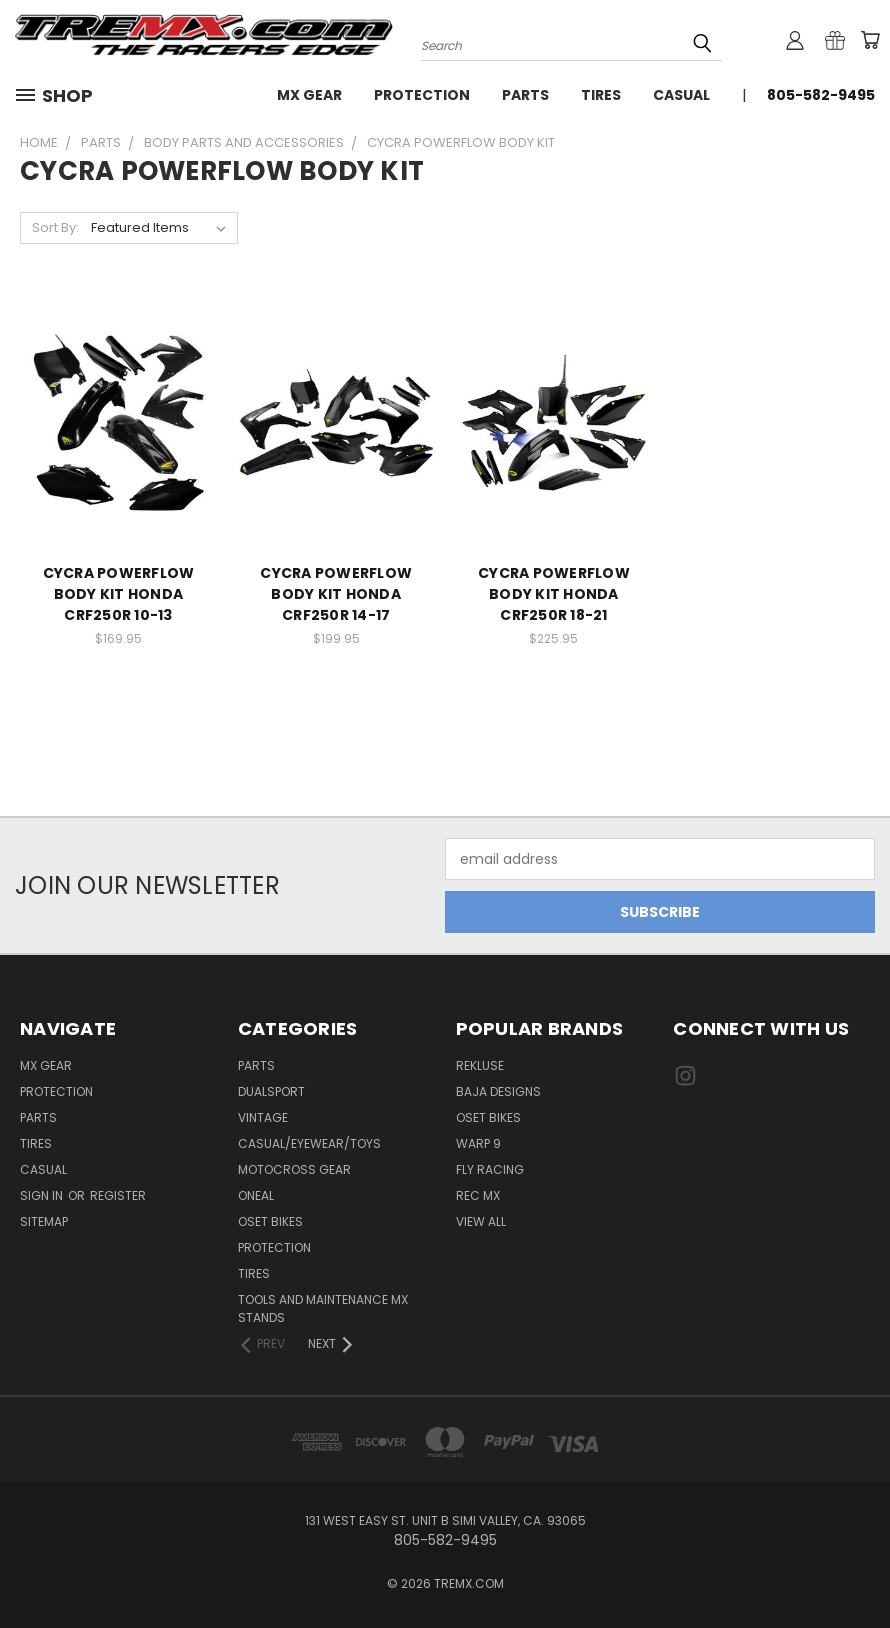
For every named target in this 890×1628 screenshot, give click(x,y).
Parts (525, 95)
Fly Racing (490, 1169)
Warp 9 (478, 1143)
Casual (681, 95)
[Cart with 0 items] (870, 40)
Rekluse (480, 1065)
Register (118, 1195)
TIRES (254, 1273)
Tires (601, 95)
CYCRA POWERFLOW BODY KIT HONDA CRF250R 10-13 (119, 594)
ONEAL (256, 1195)
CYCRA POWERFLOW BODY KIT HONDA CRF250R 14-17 (336, 594)
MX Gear (309, 95)
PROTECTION (274, 1247)
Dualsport (271, 1091)
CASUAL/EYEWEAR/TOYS (309, 1143)
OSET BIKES (270, 1221)
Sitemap (44, 1221)
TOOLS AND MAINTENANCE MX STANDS (323, 1308)
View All (481, 1221)
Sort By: (55, 227)
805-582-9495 (821, 95)
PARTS (256, 1065)
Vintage (263, 1117)
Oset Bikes (488, 1117)
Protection (422, 95)
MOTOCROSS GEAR (294, 1169)
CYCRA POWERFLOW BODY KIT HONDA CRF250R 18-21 (554, 594)
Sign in (43, 1195)
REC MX (478, 1195)
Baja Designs (498, 1091)
